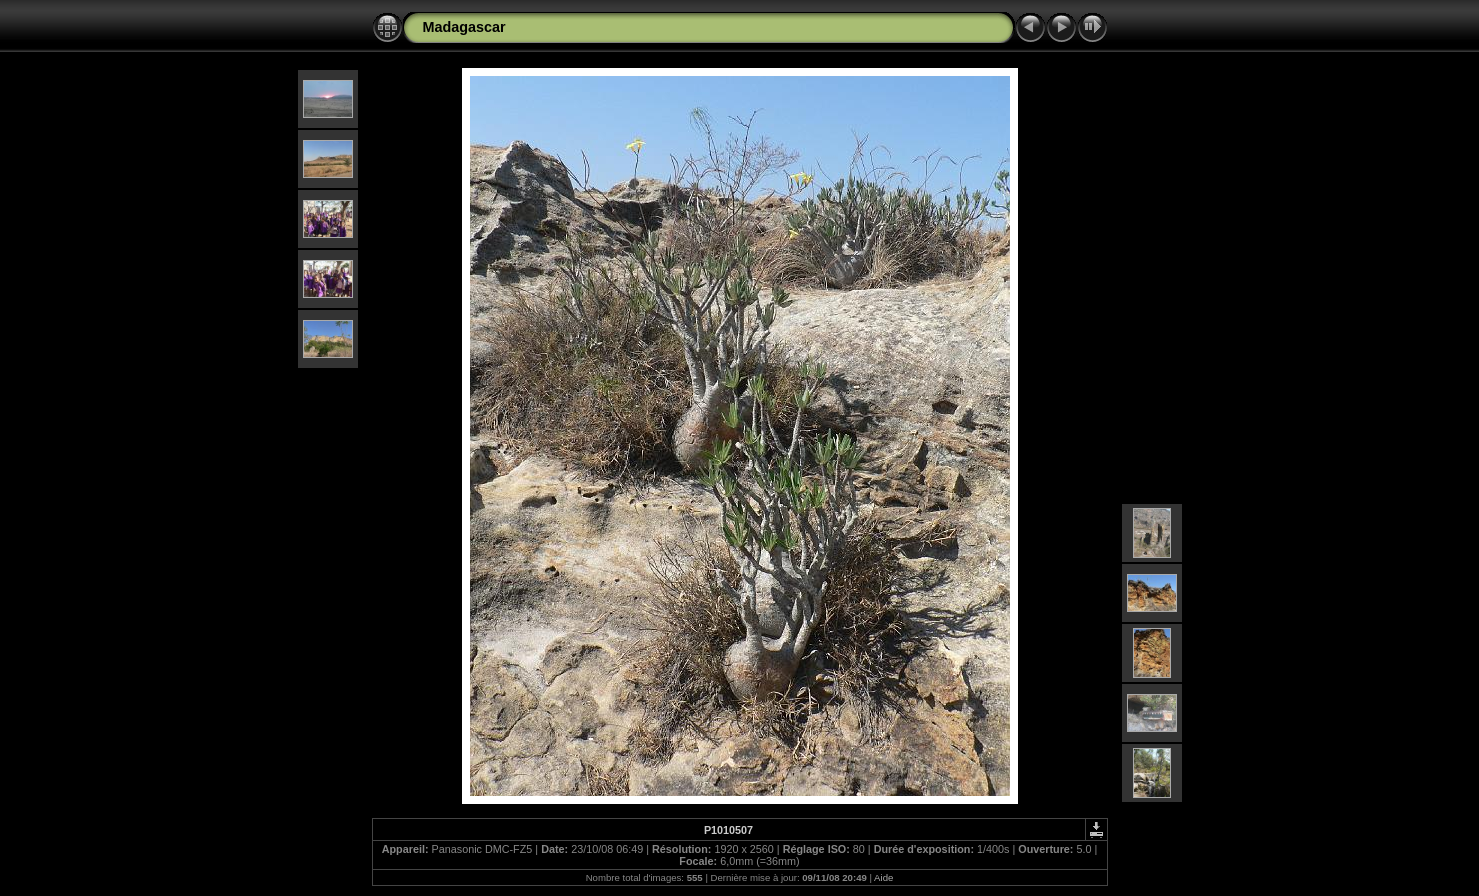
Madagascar (464, 27)
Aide (883, 877)
